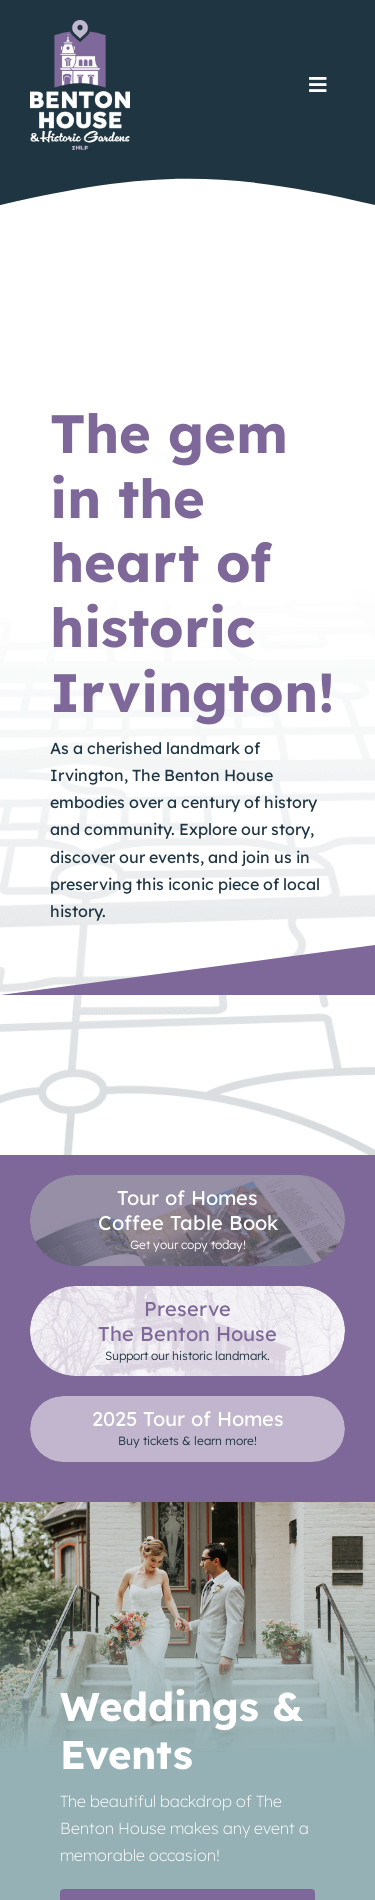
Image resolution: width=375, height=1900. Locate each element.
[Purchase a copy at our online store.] (187, 1220)
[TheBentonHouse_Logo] (80, 27)
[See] (187, 1428)
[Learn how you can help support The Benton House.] (187, 1331)
